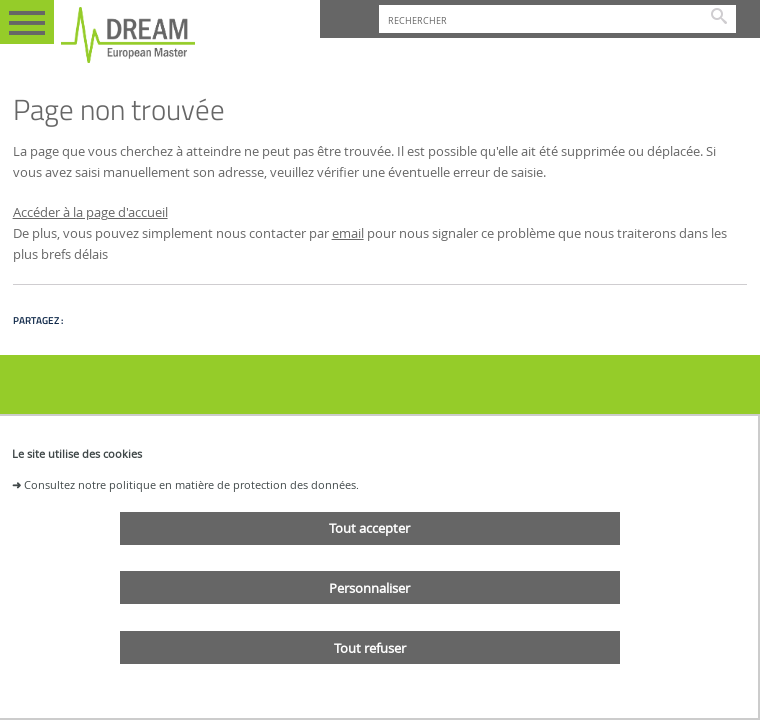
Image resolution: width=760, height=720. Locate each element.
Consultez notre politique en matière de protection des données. (191, 484)
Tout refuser (370, 648)
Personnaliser (369, 588)
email (348, 233)
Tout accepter (369, 528)
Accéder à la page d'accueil (90, 212)
